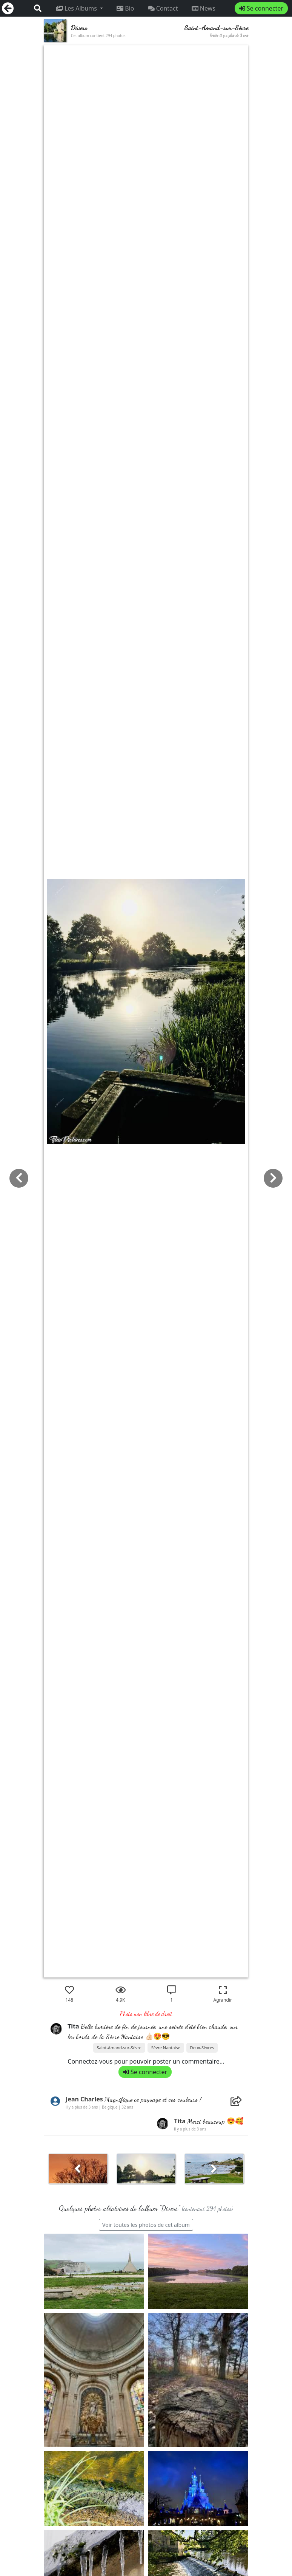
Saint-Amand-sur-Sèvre (119, 2047)
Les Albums (77, 8)
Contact (163, 8)
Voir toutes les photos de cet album (146, 2224)
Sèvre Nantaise (165, 2047)
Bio (125, 8)
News (203, 8)
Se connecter (261, 8)
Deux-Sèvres (202, 2047)
